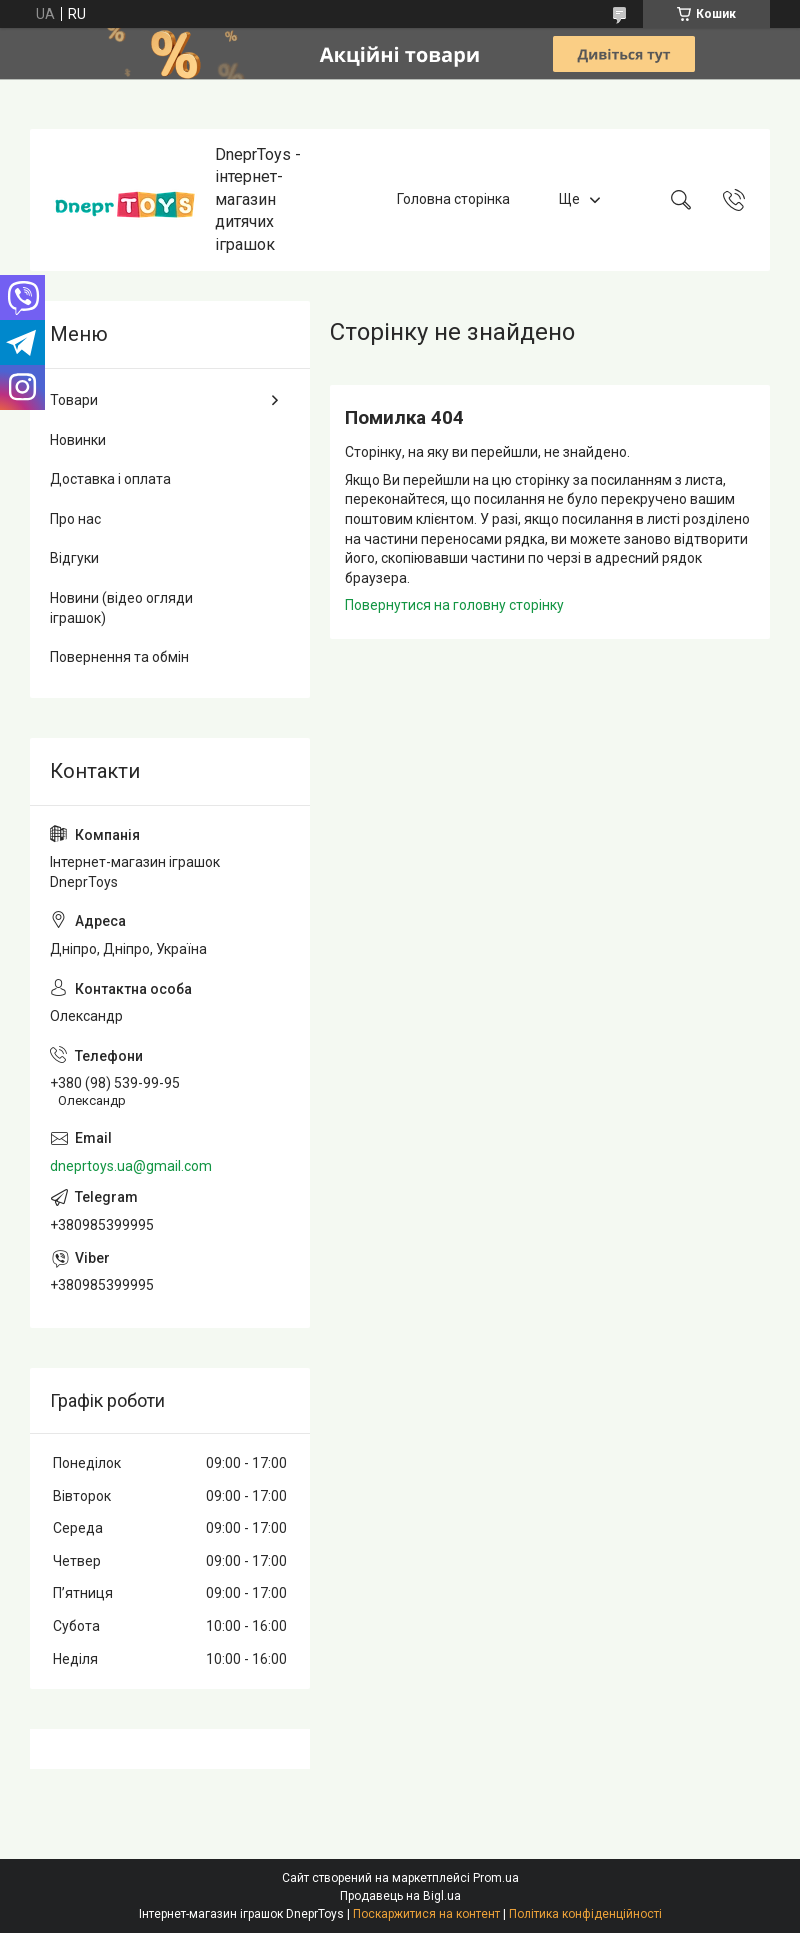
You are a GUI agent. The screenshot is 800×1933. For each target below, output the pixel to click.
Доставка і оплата (110, 479)
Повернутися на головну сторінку (454, 605)
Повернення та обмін (119, 657)
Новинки (78, 440)
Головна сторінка (453, 199)
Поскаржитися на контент (426, 1914)
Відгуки (74, 558)
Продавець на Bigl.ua (400, 1896)
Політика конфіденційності (585, 1914)
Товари (74, 400)
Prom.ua (496, 1878)
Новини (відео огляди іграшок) (121, 608)
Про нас (75, 519)
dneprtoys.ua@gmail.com (131, 1166)
